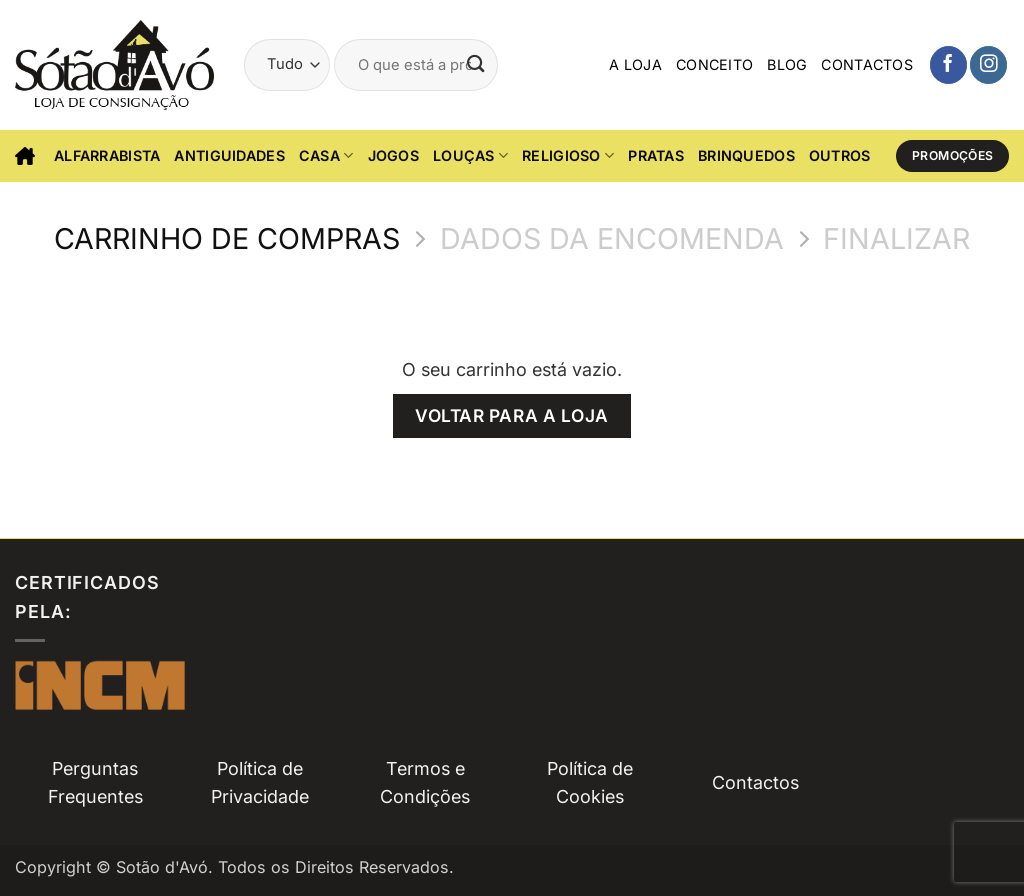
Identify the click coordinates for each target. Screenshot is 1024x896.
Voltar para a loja (511, 415)
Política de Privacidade (260, 783)
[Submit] (477, 64)
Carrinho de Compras (227, 239)
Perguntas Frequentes (95, 783)
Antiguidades (229, 155)
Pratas (656, 155)
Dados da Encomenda (612, 239)
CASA (326, 155)
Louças (470, 155)
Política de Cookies (590, 783)
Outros (840, 155)
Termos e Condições (425, 783)
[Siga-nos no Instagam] (988, 64)
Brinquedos (746, 155)
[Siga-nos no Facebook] (948, 64)
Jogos (393, 155)
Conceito (714, 64)
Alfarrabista (107, 155)
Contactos (867, 64)
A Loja (635, 64)
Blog (787, 64)
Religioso (568, 155)
